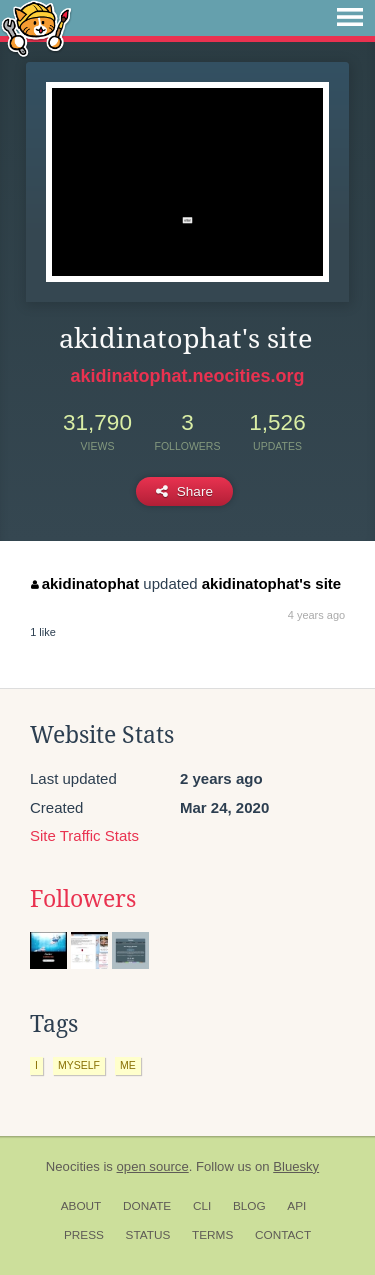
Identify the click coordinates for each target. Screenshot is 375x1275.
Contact (283, 1235)
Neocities (73, 1166)
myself (79, 1065)
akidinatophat (85, 583)
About (81, 1206)
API (296, 1206)
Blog (249, 1206)
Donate (147, 1206)
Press (84, 1235)
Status (148, 1235)
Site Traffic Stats (84, 835)
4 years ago (316, 615)
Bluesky (296, 1166)
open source (153, 1166)
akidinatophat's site (271, 583)
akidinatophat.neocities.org (187, 376)
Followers (83, 899)
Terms (212, 1235)
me (128, 1065)
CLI (202, 1206)
